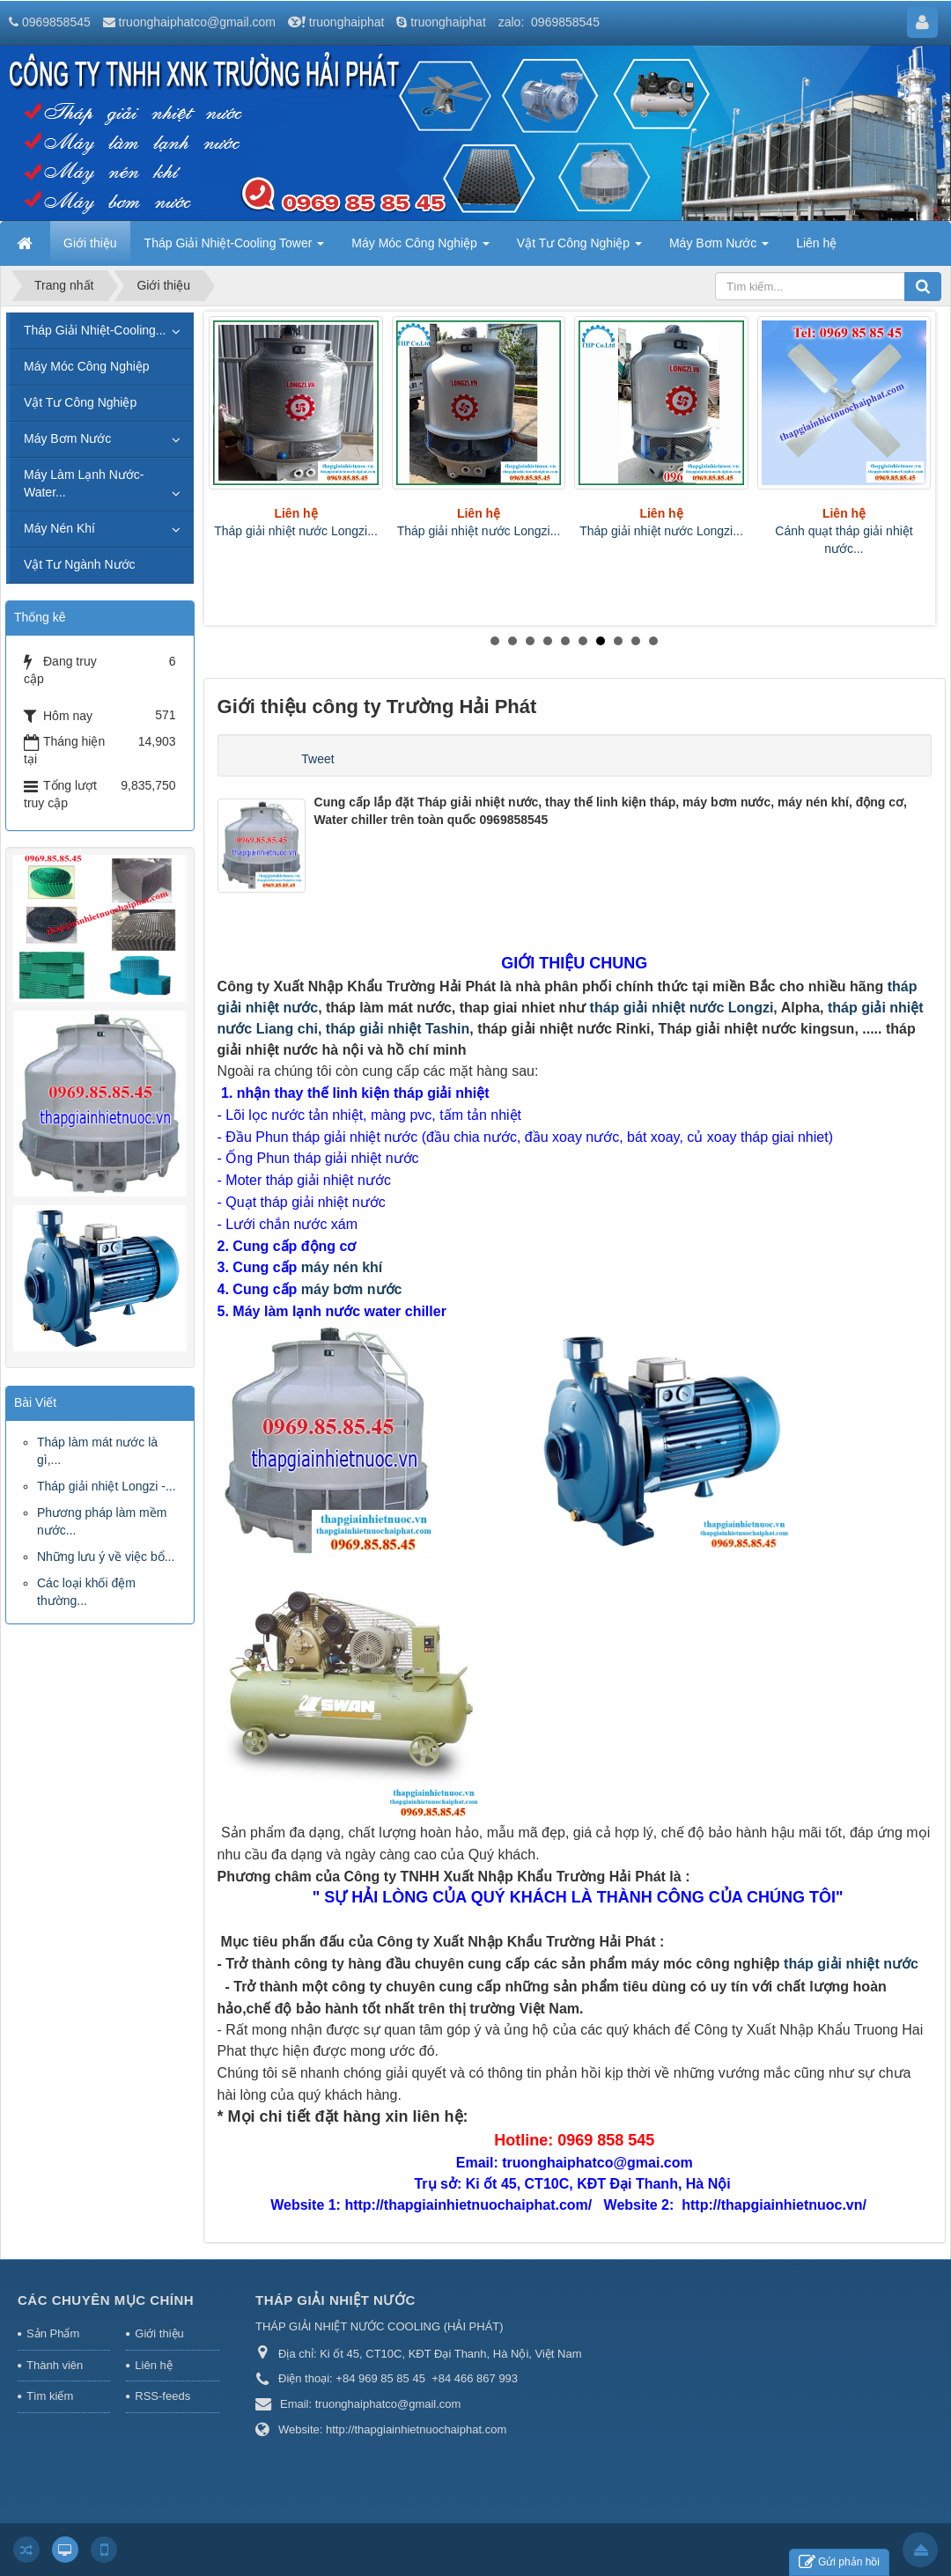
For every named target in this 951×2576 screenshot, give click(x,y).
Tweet (317, 759)
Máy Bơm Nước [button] (719, 248)
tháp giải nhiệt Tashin (397, 1028)
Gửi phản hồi (839, 2562)
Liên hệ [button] (816, 243)
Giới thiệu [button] (90, 243)
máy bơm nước (351, 1289)
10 (653, 641)
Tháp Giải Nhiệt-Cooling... (95, 330)
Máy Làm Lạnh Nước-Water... (84, 483)
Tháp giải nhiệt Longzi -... (106, 1486)
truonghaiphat (347, 22)
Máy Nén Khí (59, 528)
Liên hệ (153, 2365)
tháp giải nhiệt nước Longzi (682, 1007)
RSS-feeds (162, 2396)
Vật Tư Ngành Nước (80, 564)
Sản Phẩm (52, 2333)
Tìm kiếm (49, 2396)
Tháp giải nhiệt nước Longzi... (296, 531)
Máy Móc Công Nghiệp (87, 366)
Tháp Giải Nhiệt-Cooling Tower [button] (234, 248)
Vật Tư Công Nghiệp (80, 402)
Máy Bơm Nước (67, 438)
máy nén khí (344, 1267)
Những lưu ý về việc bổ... (105, 1556)
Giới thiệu (159, 2333)
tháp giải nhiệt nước (851, 1963)
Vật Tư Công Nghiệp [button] (579, 248)
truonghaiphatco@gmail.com (197, 22)
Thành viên (54, 2365)
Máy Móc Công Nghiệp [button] (420, 248)
